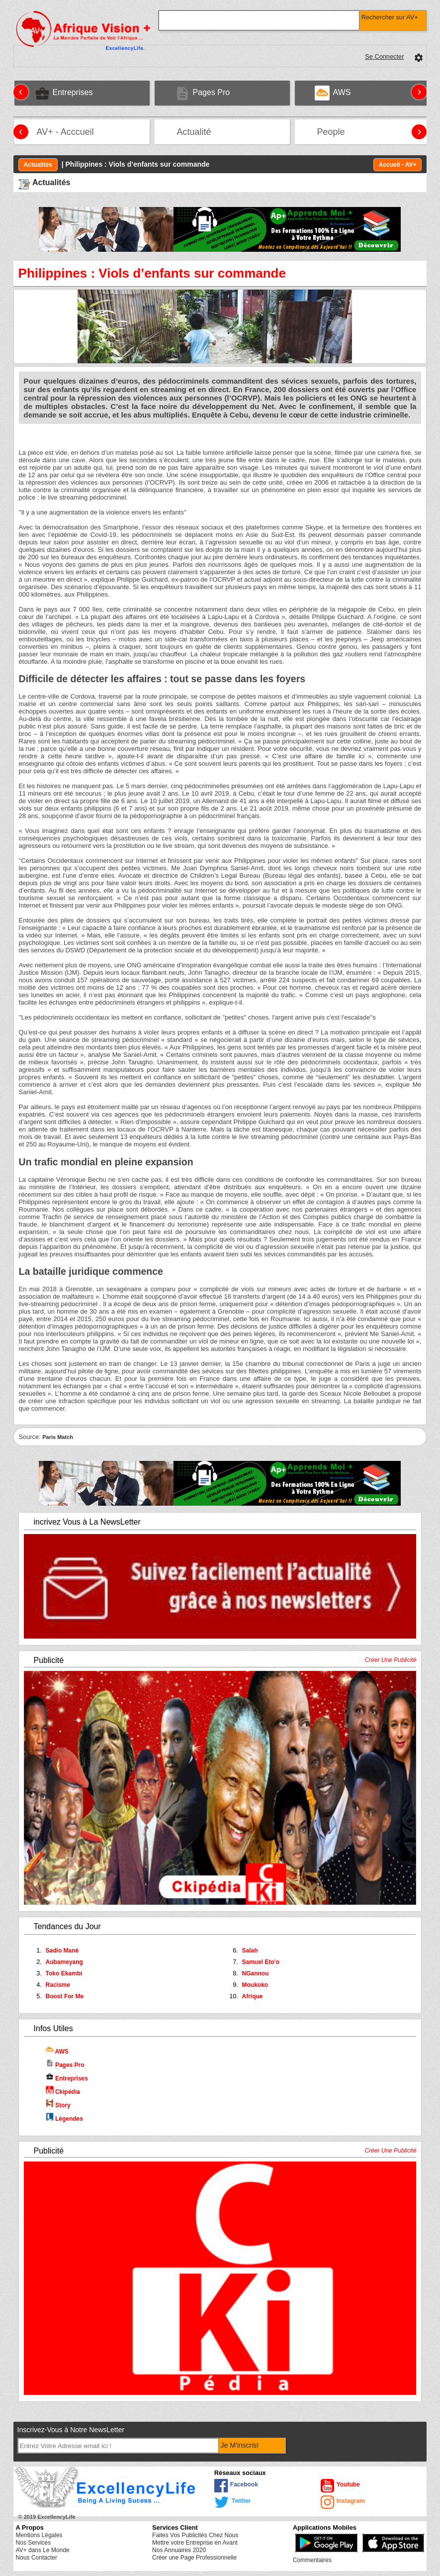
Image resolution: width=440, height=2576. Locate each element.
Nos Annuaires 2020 (179, 2550)
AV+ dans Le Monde (43, 2550)
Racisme (58, 1984)
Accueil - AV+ (398, 164)
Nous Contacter (36, 2557)
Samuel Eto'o (260, 1961)
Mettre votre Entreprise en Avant (195, 2542)
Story (58, 2105)
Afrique (252, 1996)
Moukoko (255, 1984)
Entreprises (67, 2078)
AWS (57, 2051)
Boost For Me (65, 1996)
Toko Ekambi (64, 1973)
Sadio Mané (62, 1950)
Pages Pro (65, 2064)
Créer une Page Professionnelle (194, 2557)
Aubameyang (64, 1961)
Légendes (64, 2118)
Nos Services (33, 2542)
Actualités (38, 164)
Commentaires (312, 2560)
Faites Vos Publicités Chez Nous (195, 2535)
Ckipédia (63, 2091)
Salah (250, 1950)
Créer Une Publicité (390, 1659)
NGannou (255, 1973)
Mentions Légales (39, 2535)
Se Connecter (384, 56)
